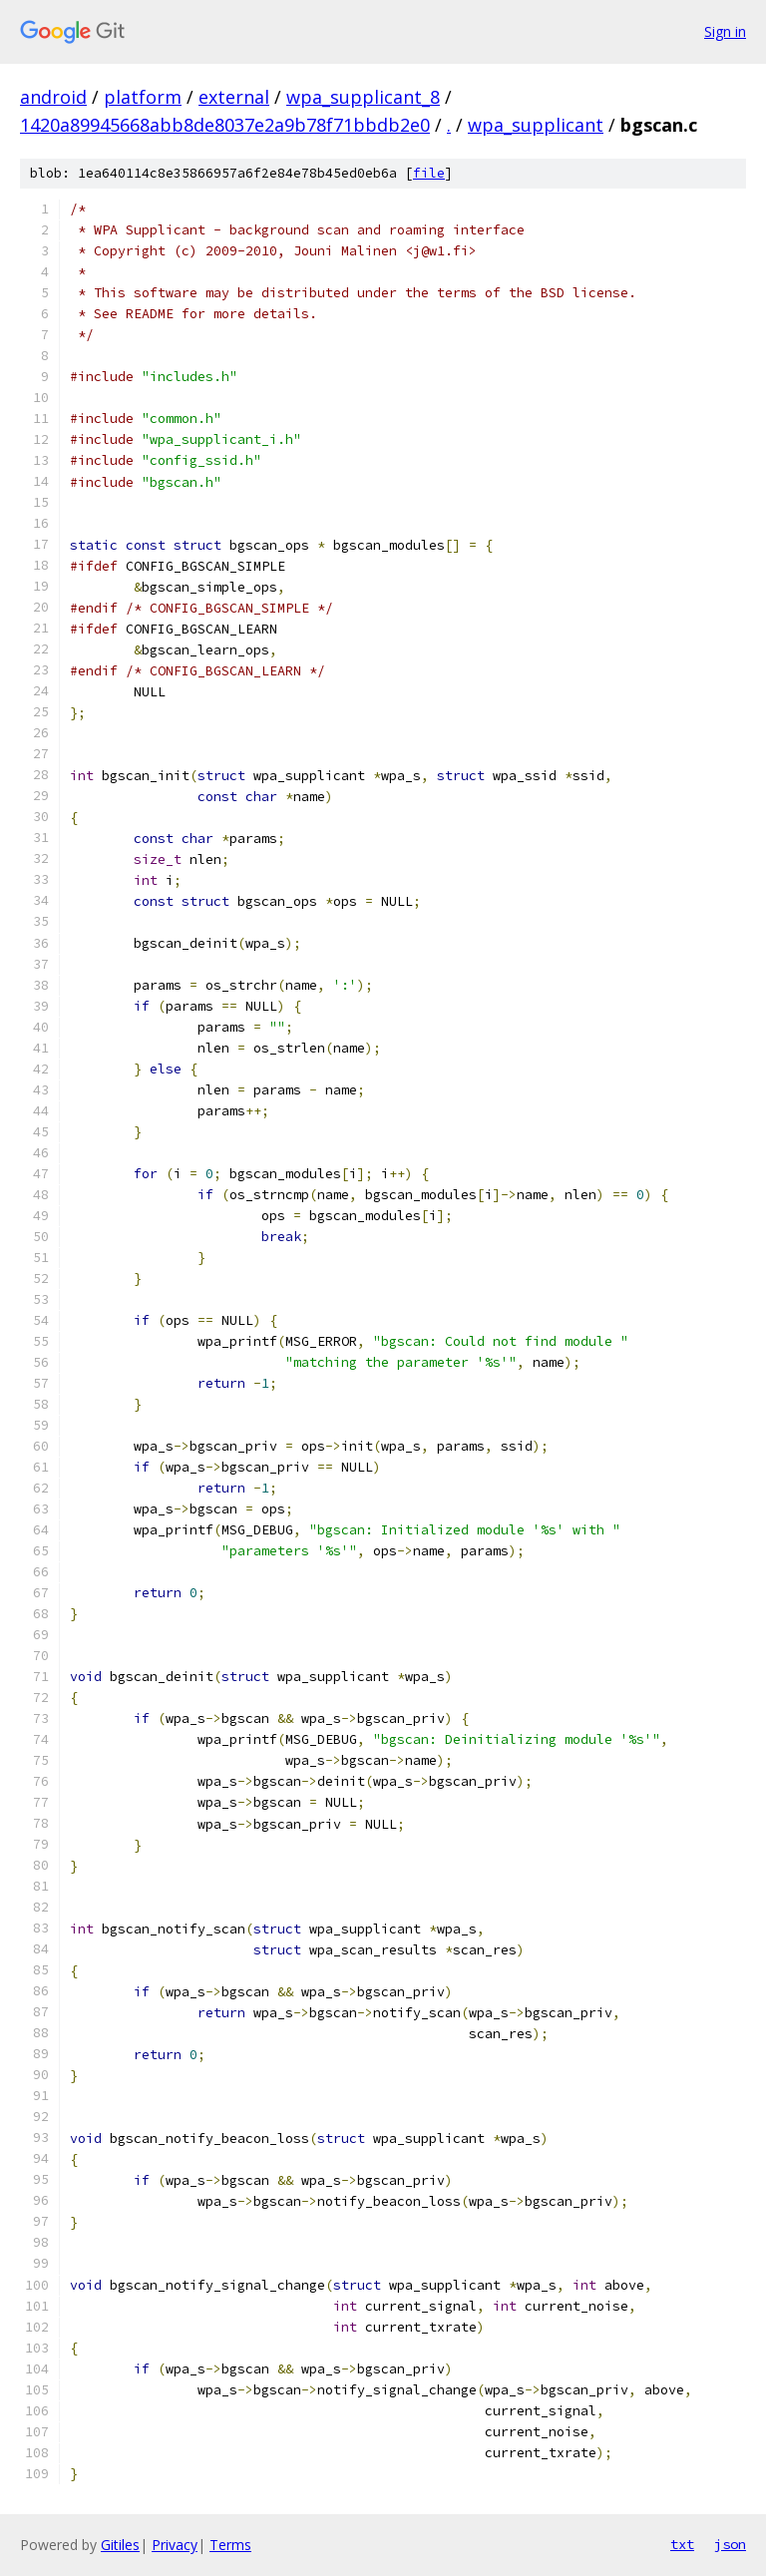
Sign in (725, 31)
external (233, 97)
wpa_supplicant (535, 125)
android (53, 97)
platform (143, 97)
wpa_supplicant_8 (363, 97)
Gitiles (120, 2544)
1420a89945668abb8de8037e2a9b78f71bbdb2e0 (225, 125)
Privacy (174, 2544)
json (730, 2544)
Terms (230, 2544)
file (429, 173)
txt (682, 2544)
